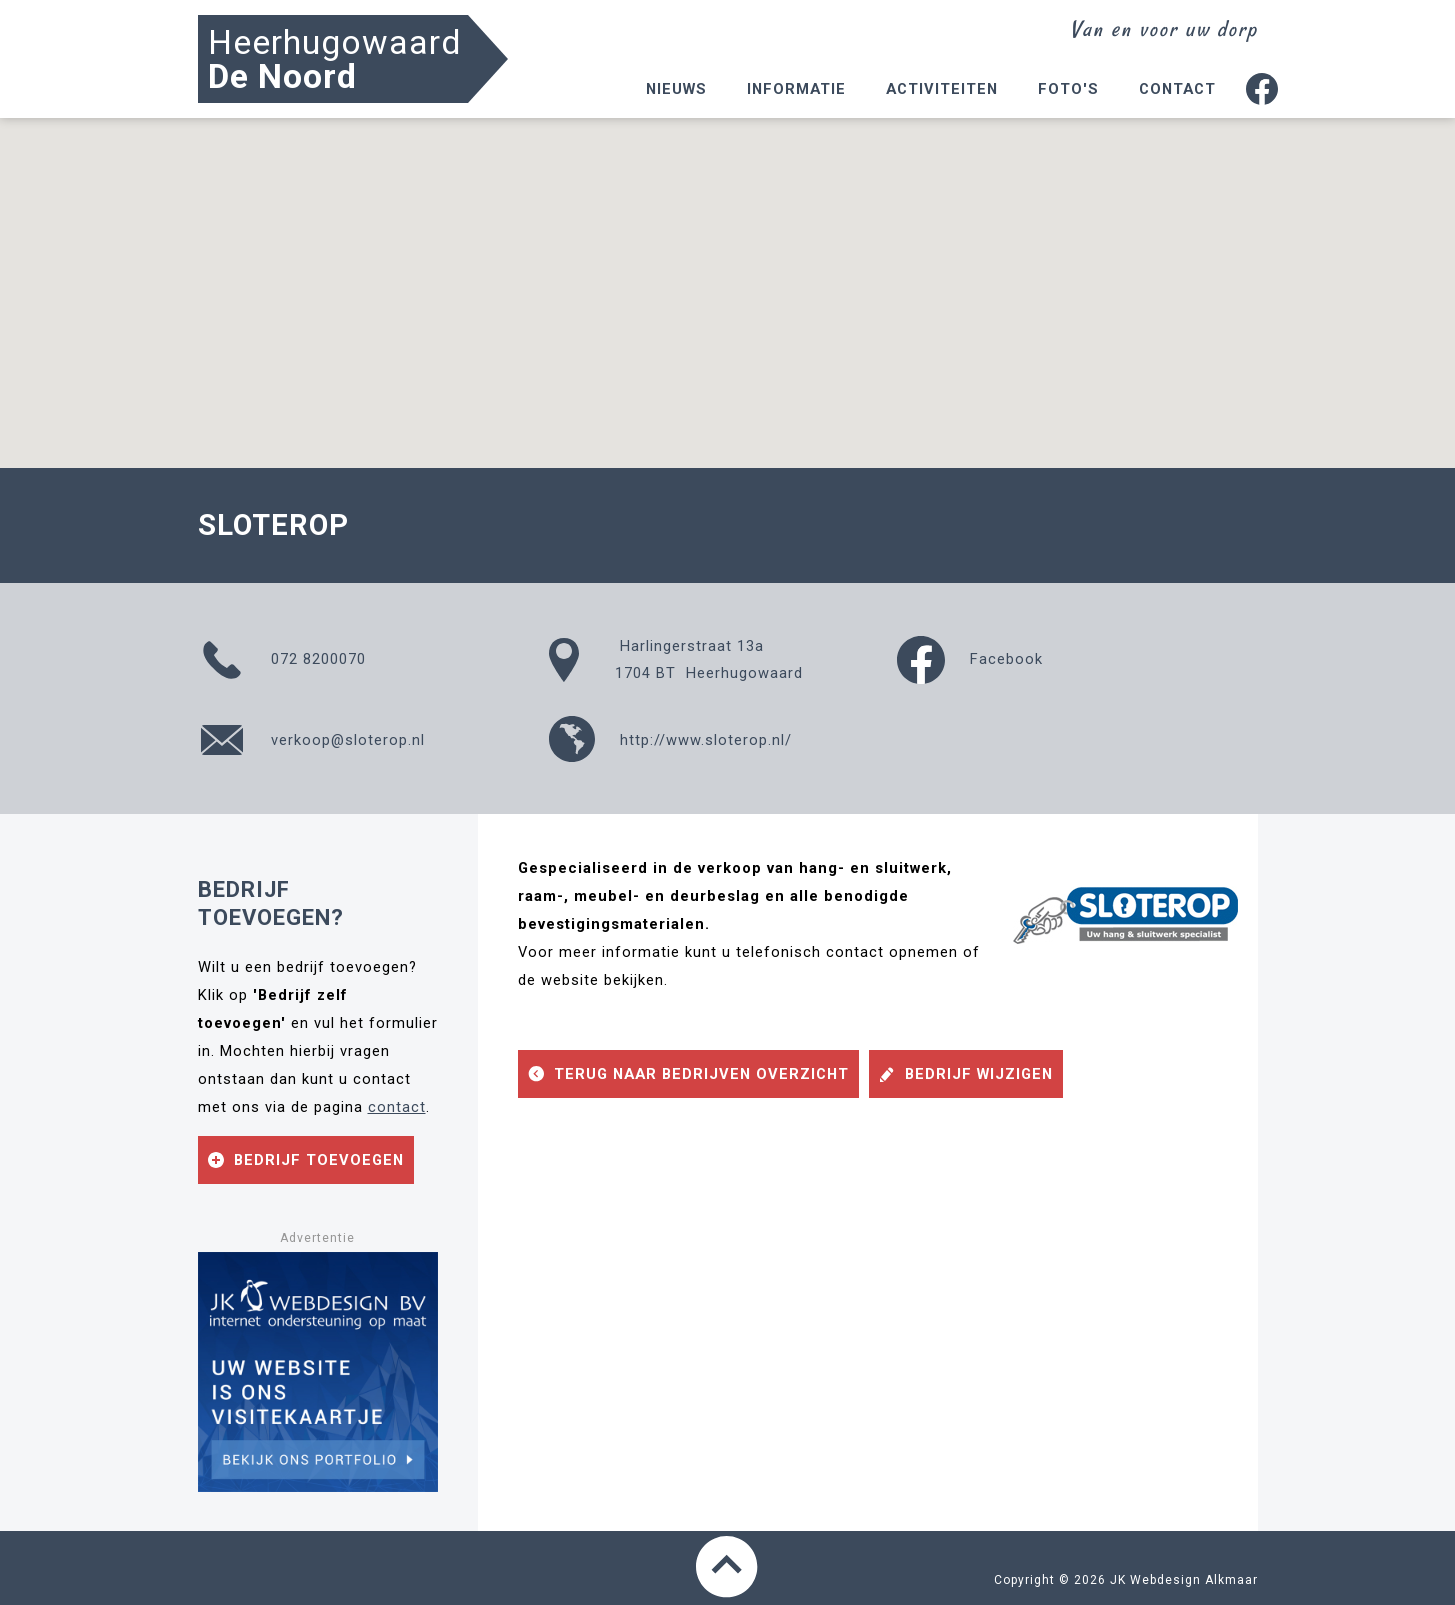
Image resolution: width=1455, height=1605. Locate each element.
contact (397, 1107)
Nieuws (676, 89)
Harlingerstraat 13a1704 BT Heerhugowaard (675, 660)
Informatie (796, 89)
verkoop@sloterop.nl (311, 740)
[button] (728, 274)
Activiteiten (942, 89)
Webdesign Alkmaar (1194, 1580)
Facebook (970, 660)
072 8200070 (282, 660)
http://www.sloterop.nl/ (669, 740)
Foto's (1068, 89)
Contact (1177, 89)
